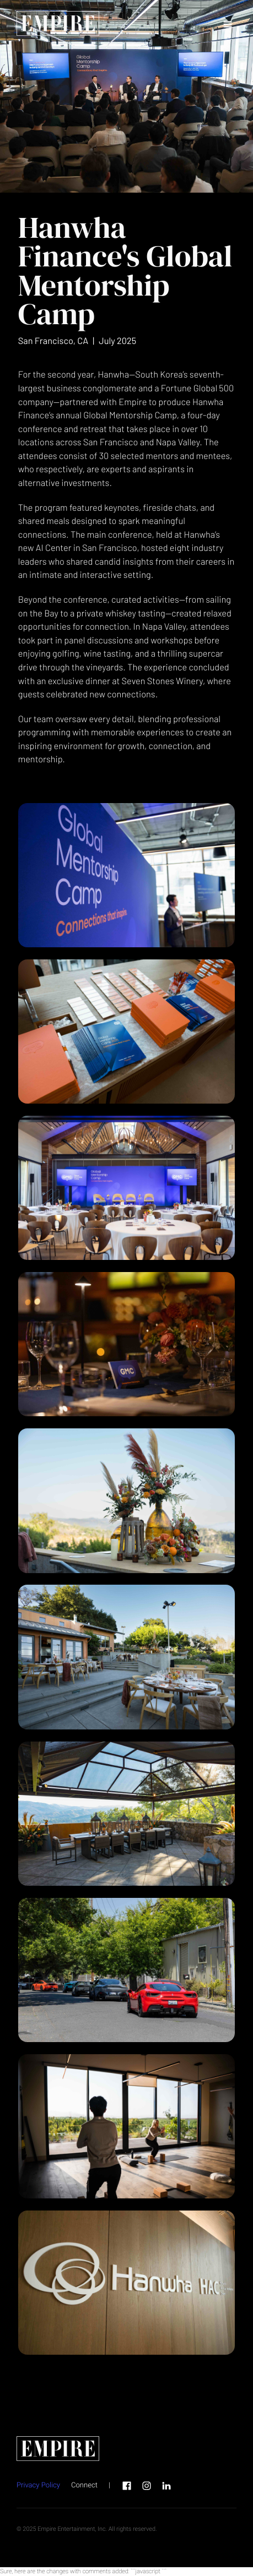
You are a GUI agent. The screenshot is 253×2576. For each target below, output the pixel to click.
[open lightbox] (126, 875)
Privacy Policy (38, 2485)
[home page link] (58, 25)
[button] (227, 24)
